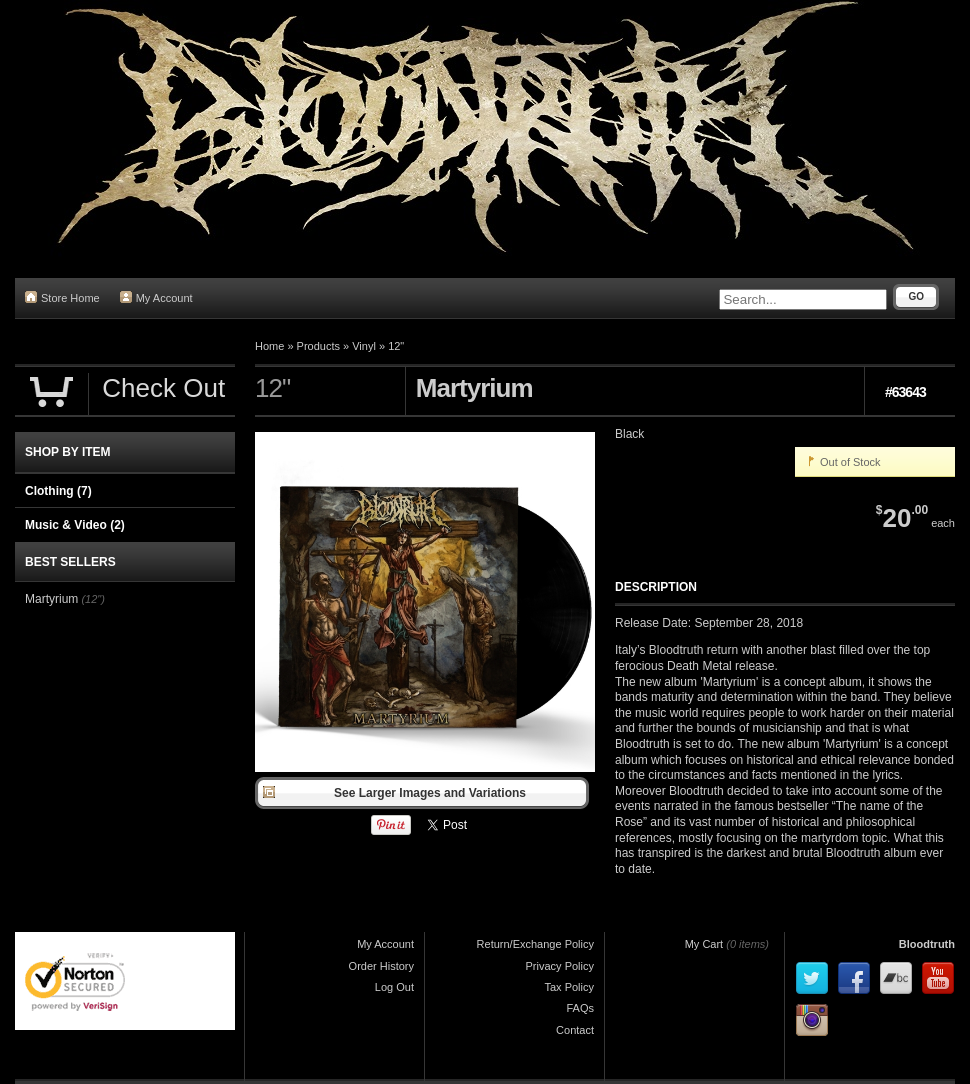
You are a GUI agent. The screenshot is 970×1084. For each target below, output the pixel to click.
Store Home (62, 297)
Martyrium (51, 599)
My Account (156, 297)
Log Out (394, 987)
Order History (381, 966)
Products (318, 346)
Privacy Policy (560, 966)
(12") (92, 599)
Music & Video (75, 525)
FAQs (580, 1008)
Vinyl (364, 346)
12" (396, 346)
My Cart (704, 944)
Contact (575, 1030)
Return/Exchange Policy (535, 944)
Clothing (58, 491)
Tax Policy (569, 987)
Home (269, 346)
